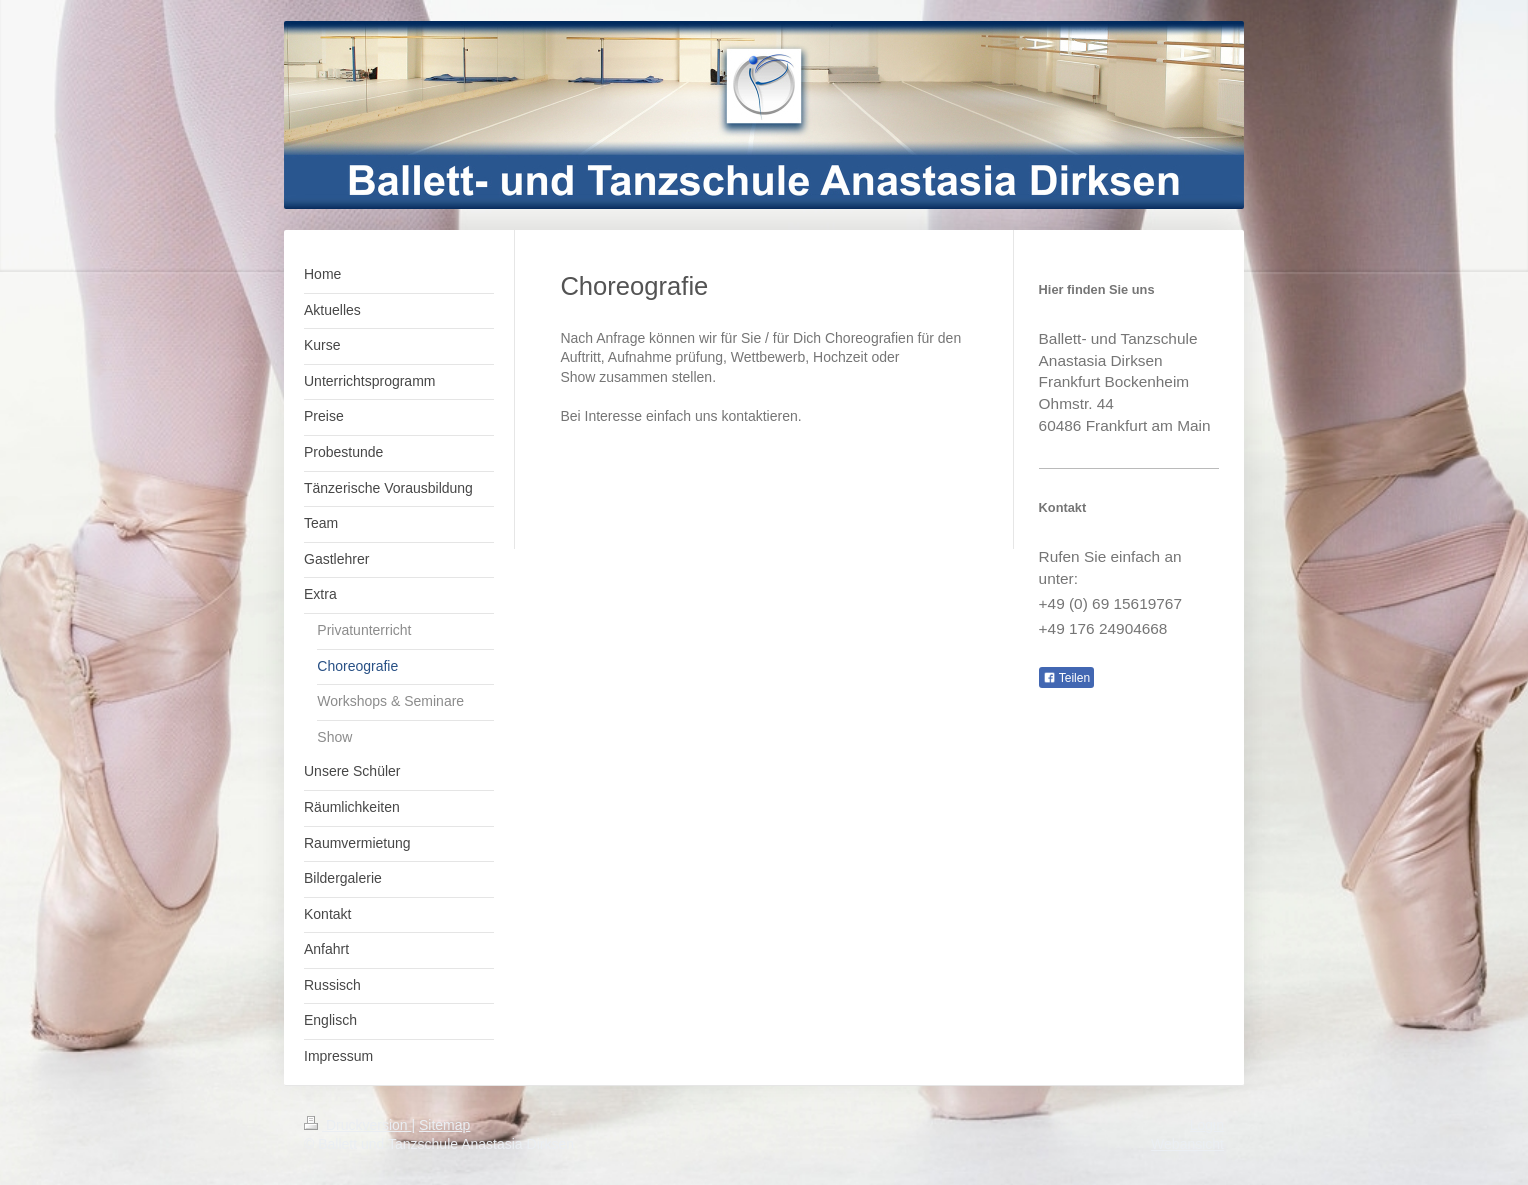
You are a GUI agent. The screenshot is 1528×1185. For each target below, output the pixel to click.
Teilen (1066, 678)
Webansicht (1187, 1144)
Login (1207, 1125)
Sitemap (444, 1125)
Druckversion (357, 1125)
